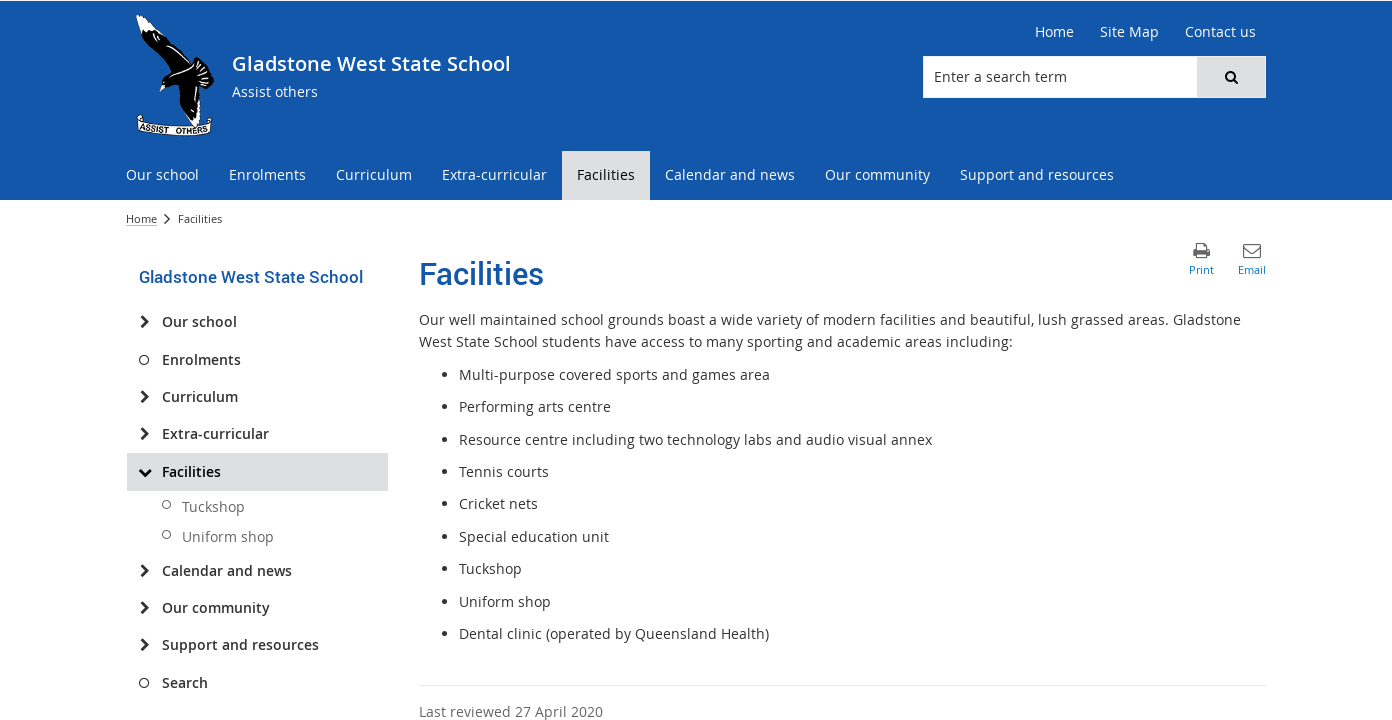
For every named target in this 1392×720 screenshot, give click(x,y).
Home (141, 218)
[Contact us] (1220, 32)
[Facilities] (144, 472)
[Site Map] (1129, 32)
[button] (1231, 77)
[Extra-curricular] (144, 434)
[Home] (1054, 32)
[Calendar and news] (144, 571)
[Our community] (144, 608)
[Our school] (144, 322)
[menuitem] (162, 175)
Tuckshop (213, 506)
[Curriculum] (144, 397)
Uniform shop (228, 536)
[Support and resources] (144, 645)
